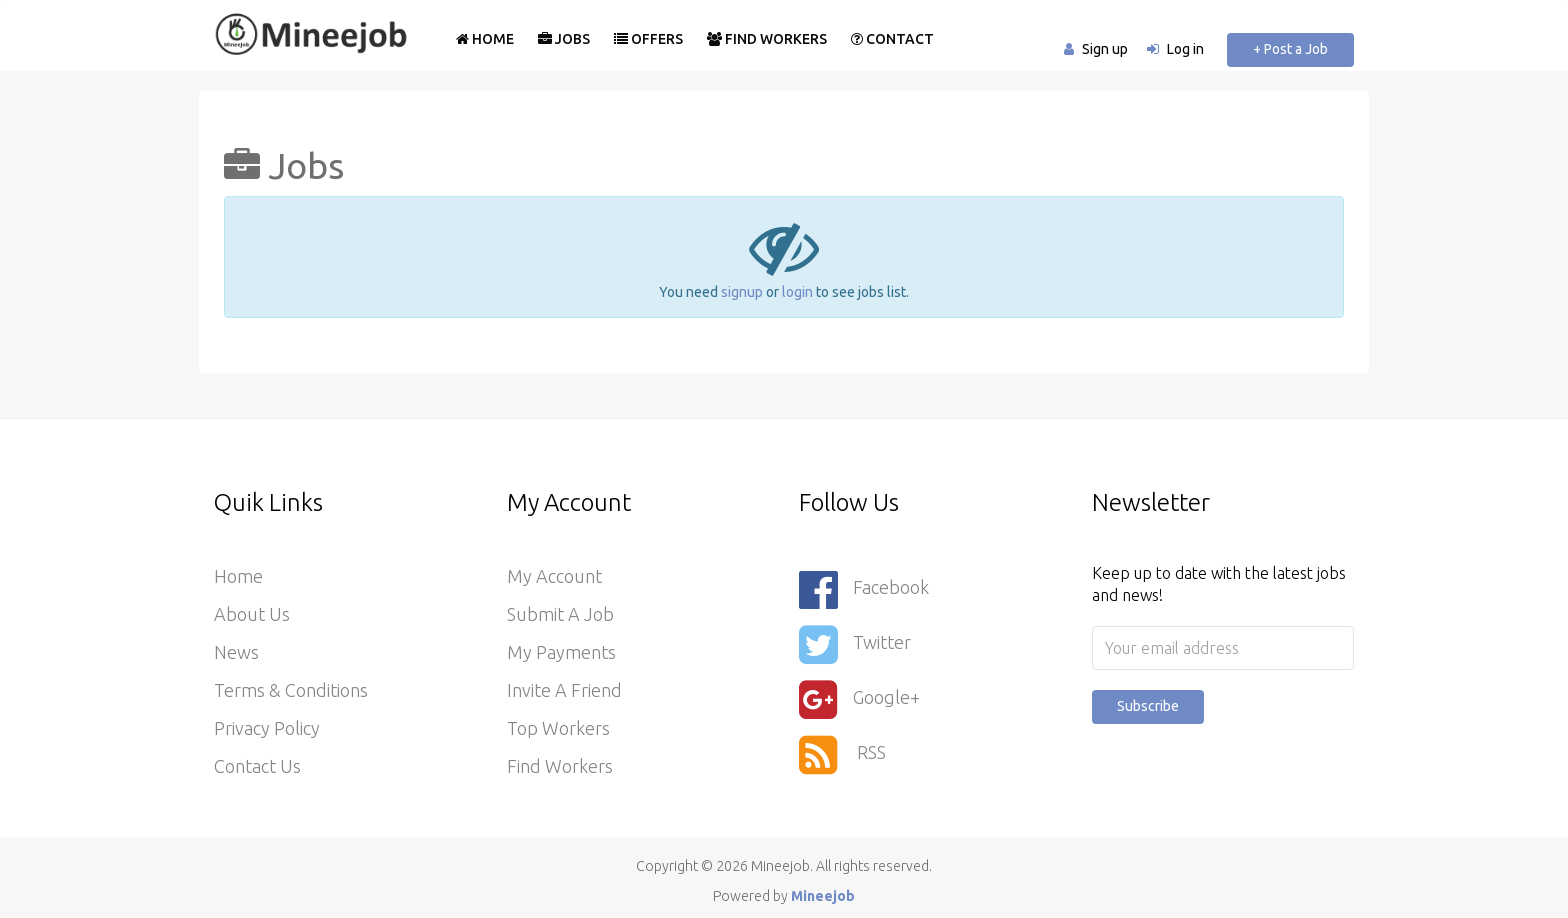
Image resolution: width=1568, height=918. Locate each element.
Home (485, 39)
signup (742, 292)
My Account (554, 576)
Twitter (855, 644)
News (236, 652)
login (797, 292)
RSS (842, 754)
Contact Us (257, 766)
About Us (252, 614)
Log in (1185, 49)
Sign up (1105, 49)
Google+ (859, 699)
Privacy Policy (267, 728)
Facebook (864, 589)
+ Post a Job (1290, 49)
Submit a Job (560, 614)
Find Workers (767, 39)
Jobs (564, 39)
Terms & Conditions (291, 690)
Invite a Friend (564, 690)
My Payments (561, 652)
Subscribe (1148, 706)
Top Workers (558, 728)
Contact (892, 39)
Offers (648, 39)
